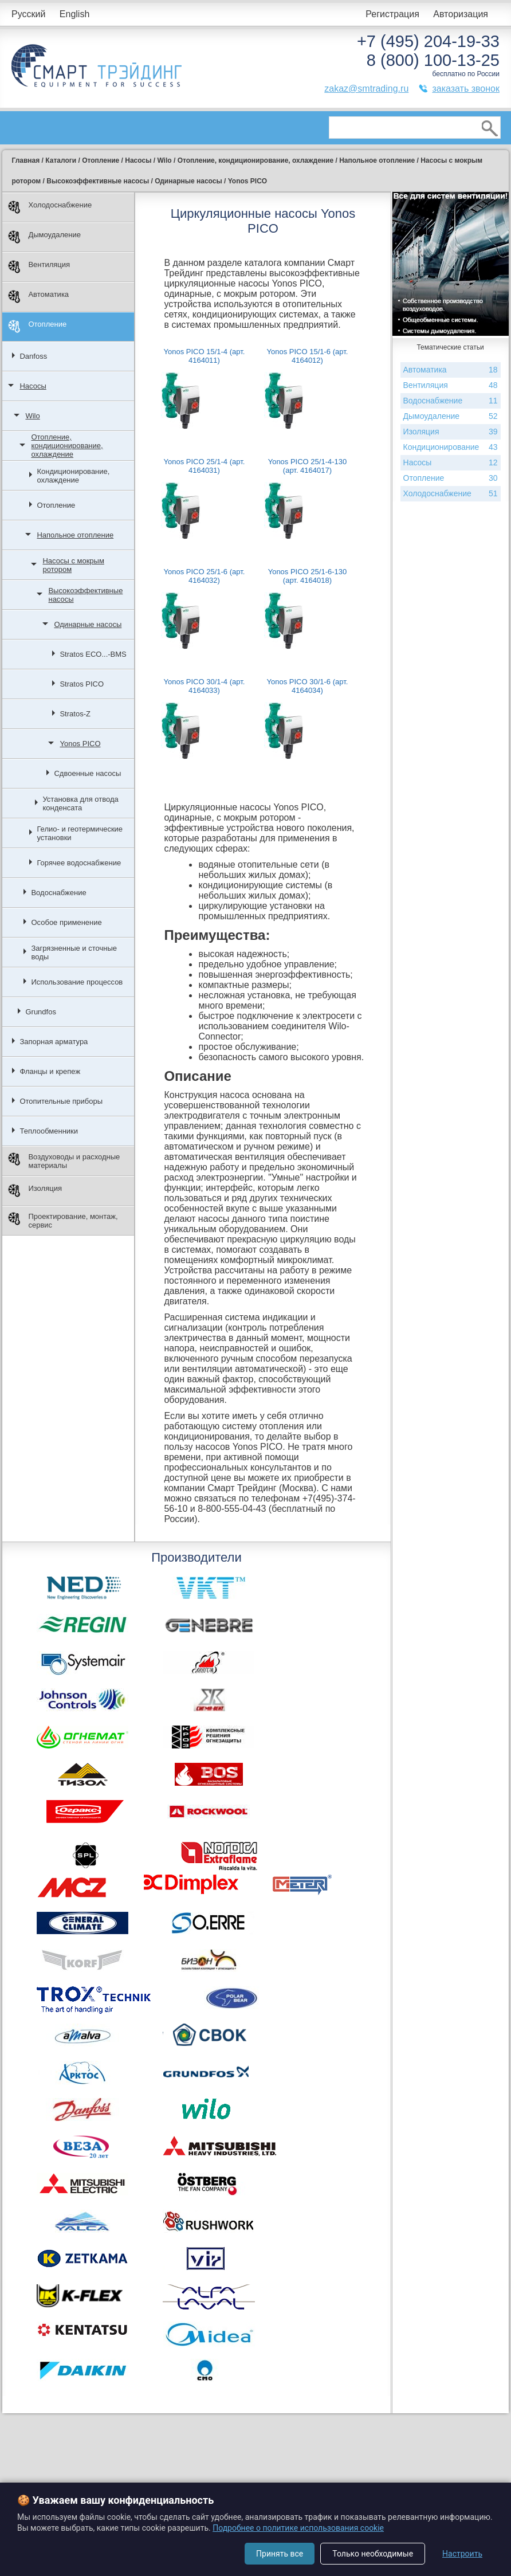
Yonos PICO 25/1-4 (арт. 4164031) (204, 466)
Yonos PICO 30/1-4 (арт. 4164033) (204, 686)
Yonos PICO (80, 743)
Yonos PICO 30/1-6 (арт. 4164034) (307, 686)
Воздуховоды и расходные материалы (64, 1161)
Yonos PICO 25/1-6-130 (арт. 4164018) (307, 576)
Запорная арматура (53, 1041)
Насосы (32, 386)
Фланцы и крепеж (49, 1071)
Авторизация (460, 14)
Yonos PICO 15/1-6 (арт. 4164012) (307, 355)
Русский (28, 14)
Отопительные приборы (61, 1101)
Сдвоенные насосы (87, 773)
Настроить (462, 2553)
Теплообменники (48, 1131)
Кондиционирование (450, 447)
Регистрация (392, 14)
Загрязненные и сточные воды (74, 952)
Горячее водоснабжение (79, 862)
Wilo (32, 415)
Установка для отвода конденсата (80, 803)
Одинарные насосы (87, 624)
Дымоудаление (44, 237)
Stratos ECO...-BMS (93, 654)
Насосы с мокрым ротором (73, 565)
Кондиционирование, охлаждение (73, 475)
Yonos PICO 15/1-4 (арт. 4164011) (204, 355)
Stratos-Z (75, 713)
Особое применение (66, 922)
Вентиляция (39, 266)
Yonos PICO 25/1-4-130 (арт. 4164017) (307, 466)
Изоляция (34, 1190)
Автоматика (38, 296)
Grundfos (40, 1011)
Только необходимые (372, 2553)
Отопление (37, 326)
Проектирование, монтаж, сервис (62, 1220)
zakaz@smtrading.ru (366, 88)
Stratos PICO (82, 684)
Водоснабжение (58, 892)
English (74, 14)
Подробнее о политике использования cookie (298, 2527)
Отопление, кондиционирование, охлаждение (67, 445)
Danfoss (33, 356)
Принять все (279, 2553)
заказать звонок (466, 88)
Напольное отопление (75, 535)
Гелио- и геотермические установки (80, 833)
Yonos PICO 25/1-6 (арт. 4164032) (204, 576)
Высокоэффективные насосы (85, 594)
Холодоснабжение (50, 207)
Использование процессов (77, 982)
